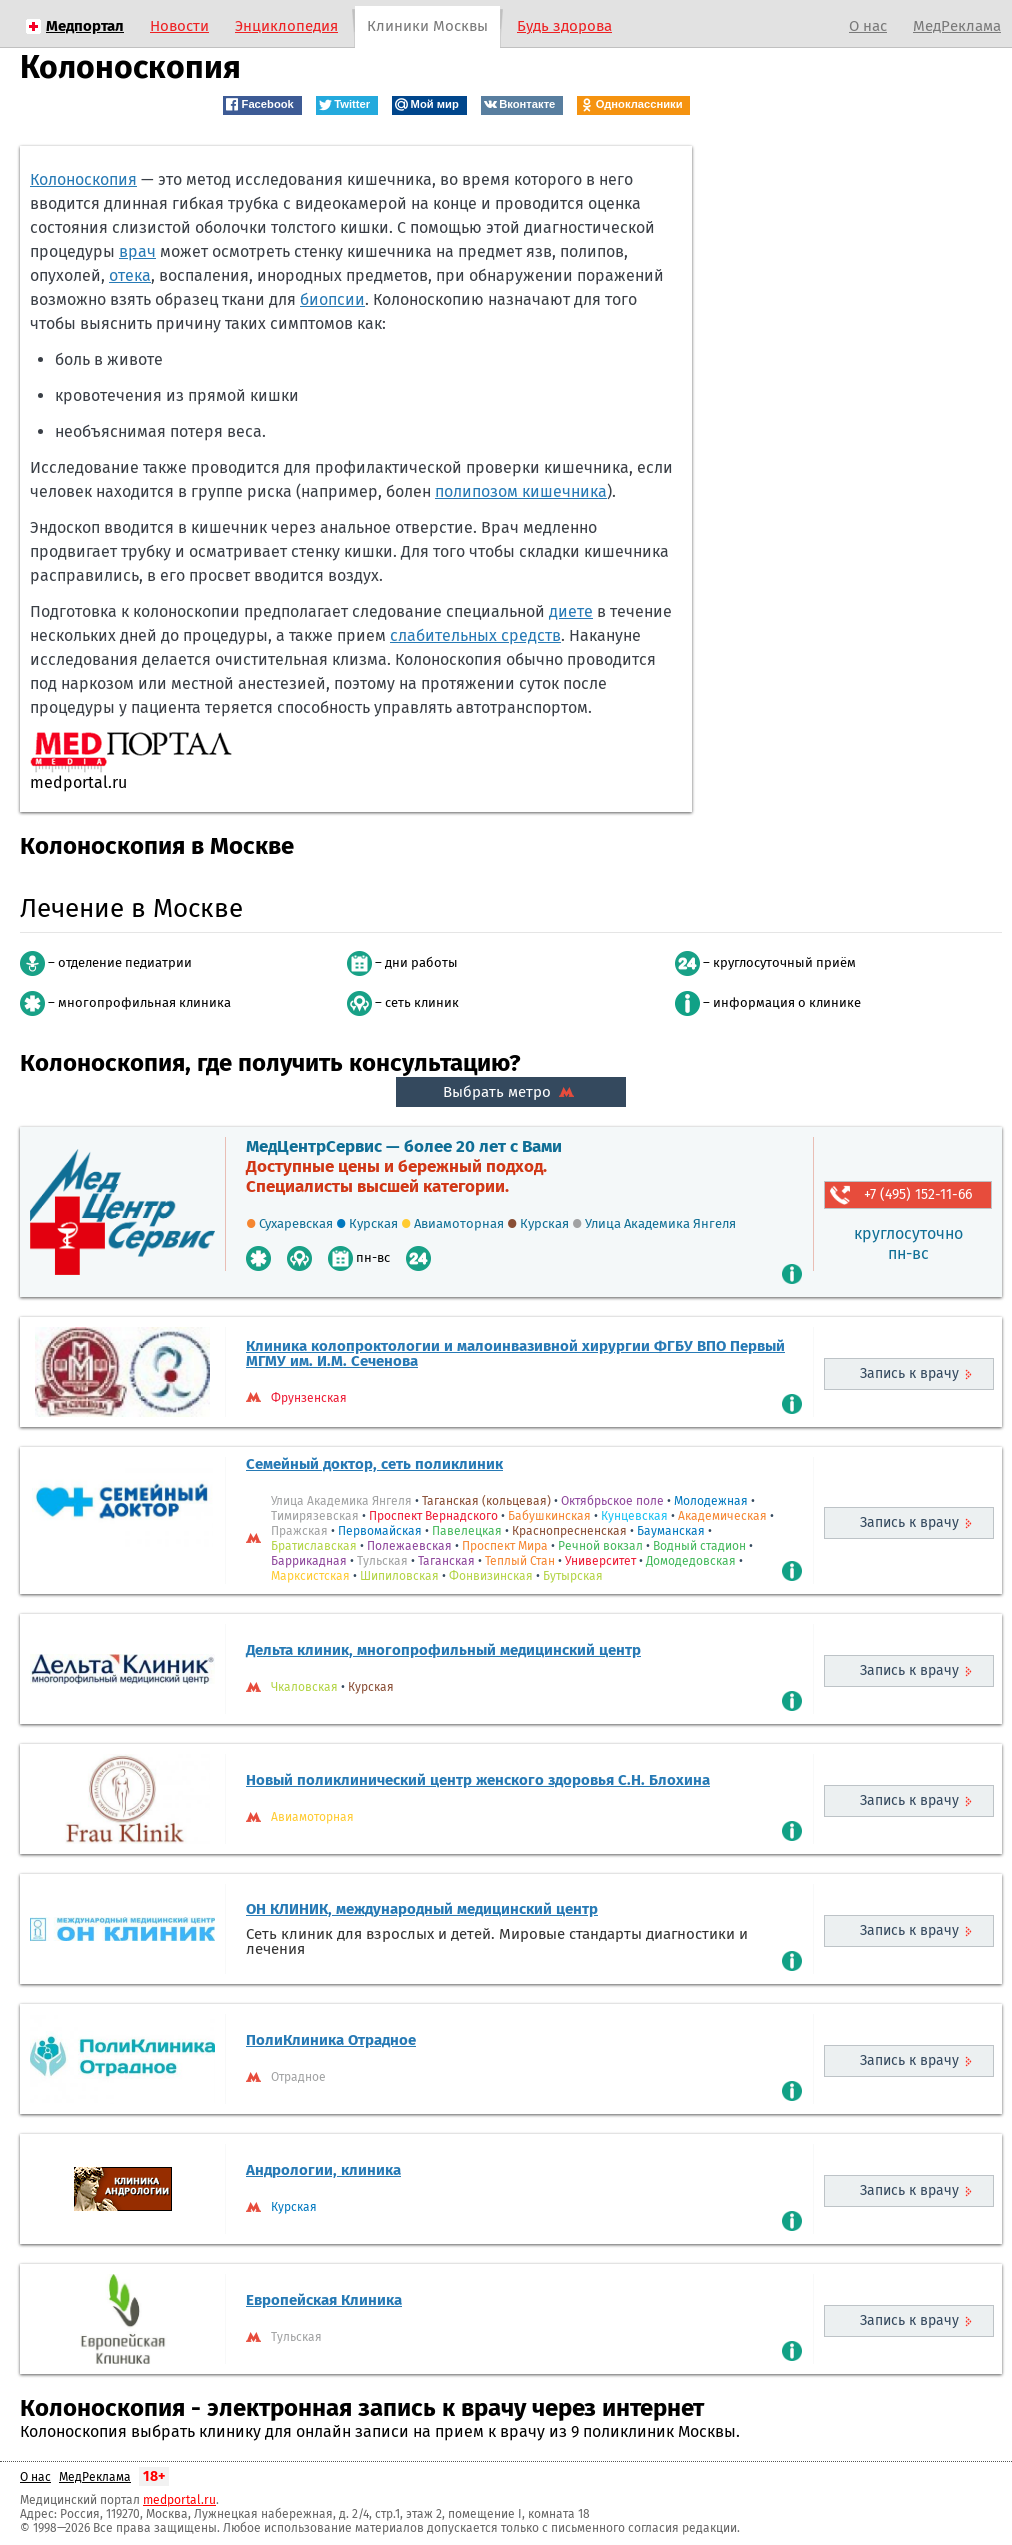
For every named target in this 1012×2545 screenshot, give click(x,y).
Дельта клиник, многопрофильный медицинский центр (443, 1650)
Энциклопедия (286, 26)
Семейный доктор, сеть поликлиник (374, 1464)
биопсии (332, 299)
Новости (179, 26)
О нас (868, 26)
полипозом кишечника (521, 491)
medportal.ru (179, 2500)
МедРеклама (957, 26)
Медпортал (85, 26)
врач (137, 251)
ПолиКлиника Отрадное (331, 2040)
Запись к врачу (909, 1373)
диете (571, 611)
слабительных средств (475, 635)
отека (130, 275)
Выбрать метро (511, 1092)
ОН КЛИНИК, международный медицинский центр (422, 1909)
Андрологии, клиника (323, 2170)
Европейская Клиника (324, 2300)
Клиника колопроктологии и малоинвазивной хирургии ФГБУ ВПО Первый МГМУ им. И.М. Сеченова (515, 1353)
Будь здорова (564, 26)
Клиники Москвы (427, 26)
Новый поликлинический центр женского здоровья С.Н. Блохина (478, 1780)
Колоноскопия (83, 179)
